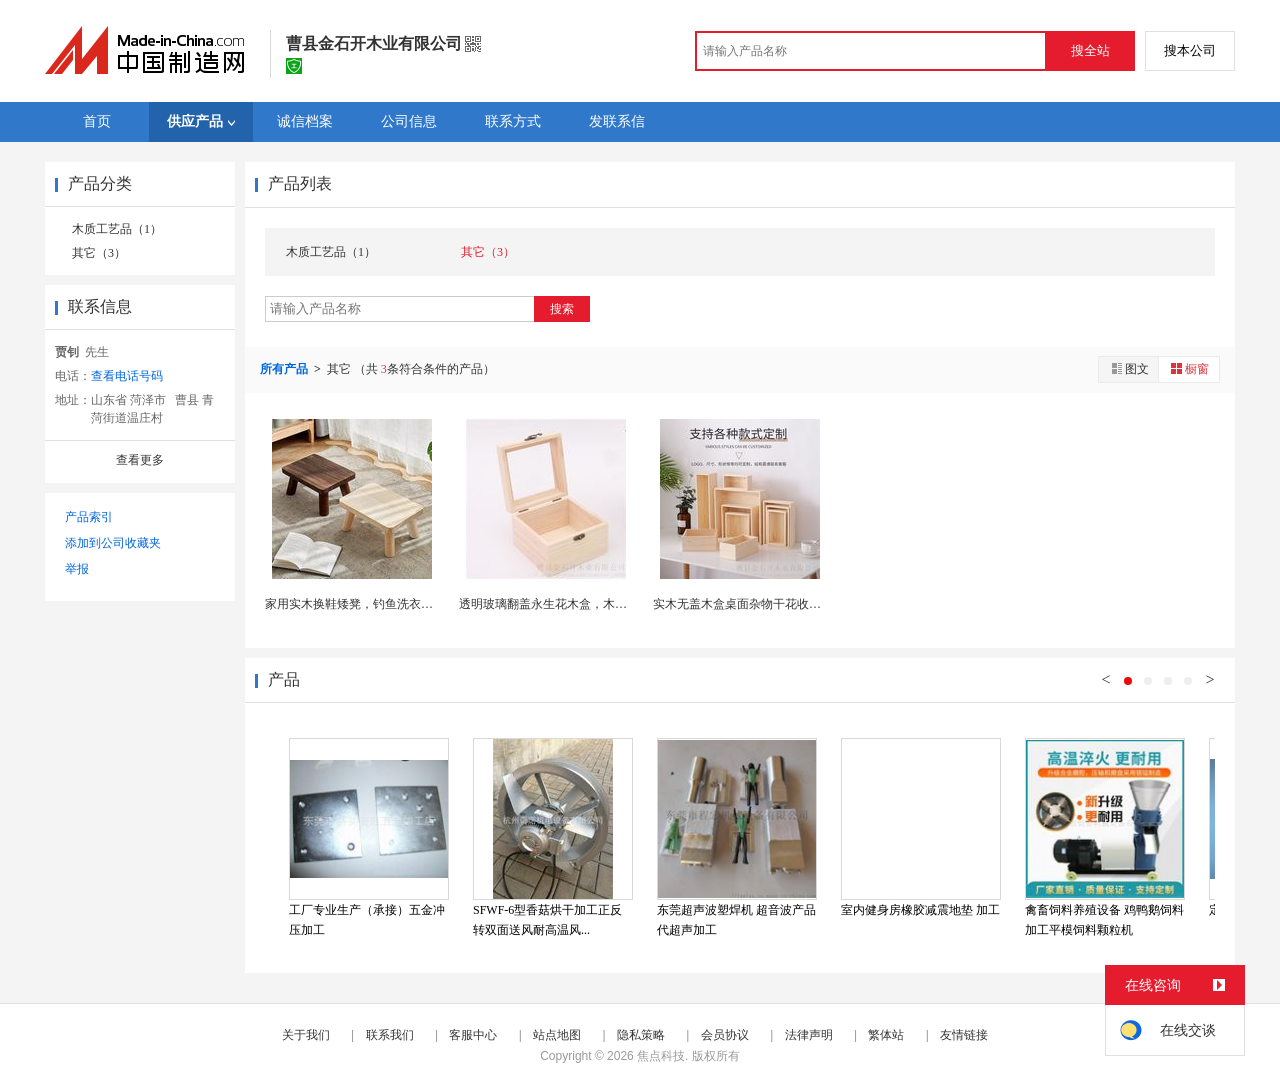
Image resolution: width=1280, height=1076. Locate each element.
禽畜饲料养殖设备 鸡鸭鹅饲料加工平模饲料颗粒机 (1104, 920)
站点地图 (557, 1035)
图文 (1129, 368)
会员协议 (725, 1035)
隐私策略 (641, 1035)
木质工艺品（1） (117, 229)
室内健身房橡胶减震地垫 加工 (920, 910)
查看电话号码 (127, 376)
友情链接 (964, 1035)
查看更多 (140, 460)
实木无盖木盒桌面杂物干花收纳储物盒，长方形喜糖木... (801, 604)
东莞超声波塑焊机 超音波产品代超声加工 (736, 920)
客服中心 (473, 1035)
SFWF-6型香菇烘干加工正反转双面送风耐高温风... (547, 920)
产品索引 (89, 517)
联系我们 (390, 1035)
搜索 (562, 309)
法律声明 (809, 1035)
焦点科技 (661, 1056)
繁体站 (886, 1035)
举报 (77, 569)
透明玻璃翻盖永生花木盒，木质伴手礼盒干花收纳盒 (597, 604)
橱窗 (1189, 368)
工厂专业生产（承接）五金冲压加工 (367, 920)
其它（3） (99, 253)
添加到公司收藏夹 (113, 543)
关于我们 (306, 1035)
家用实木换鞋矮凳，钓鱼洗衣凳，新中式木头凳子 (397, 604)
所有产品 (285, 369)
